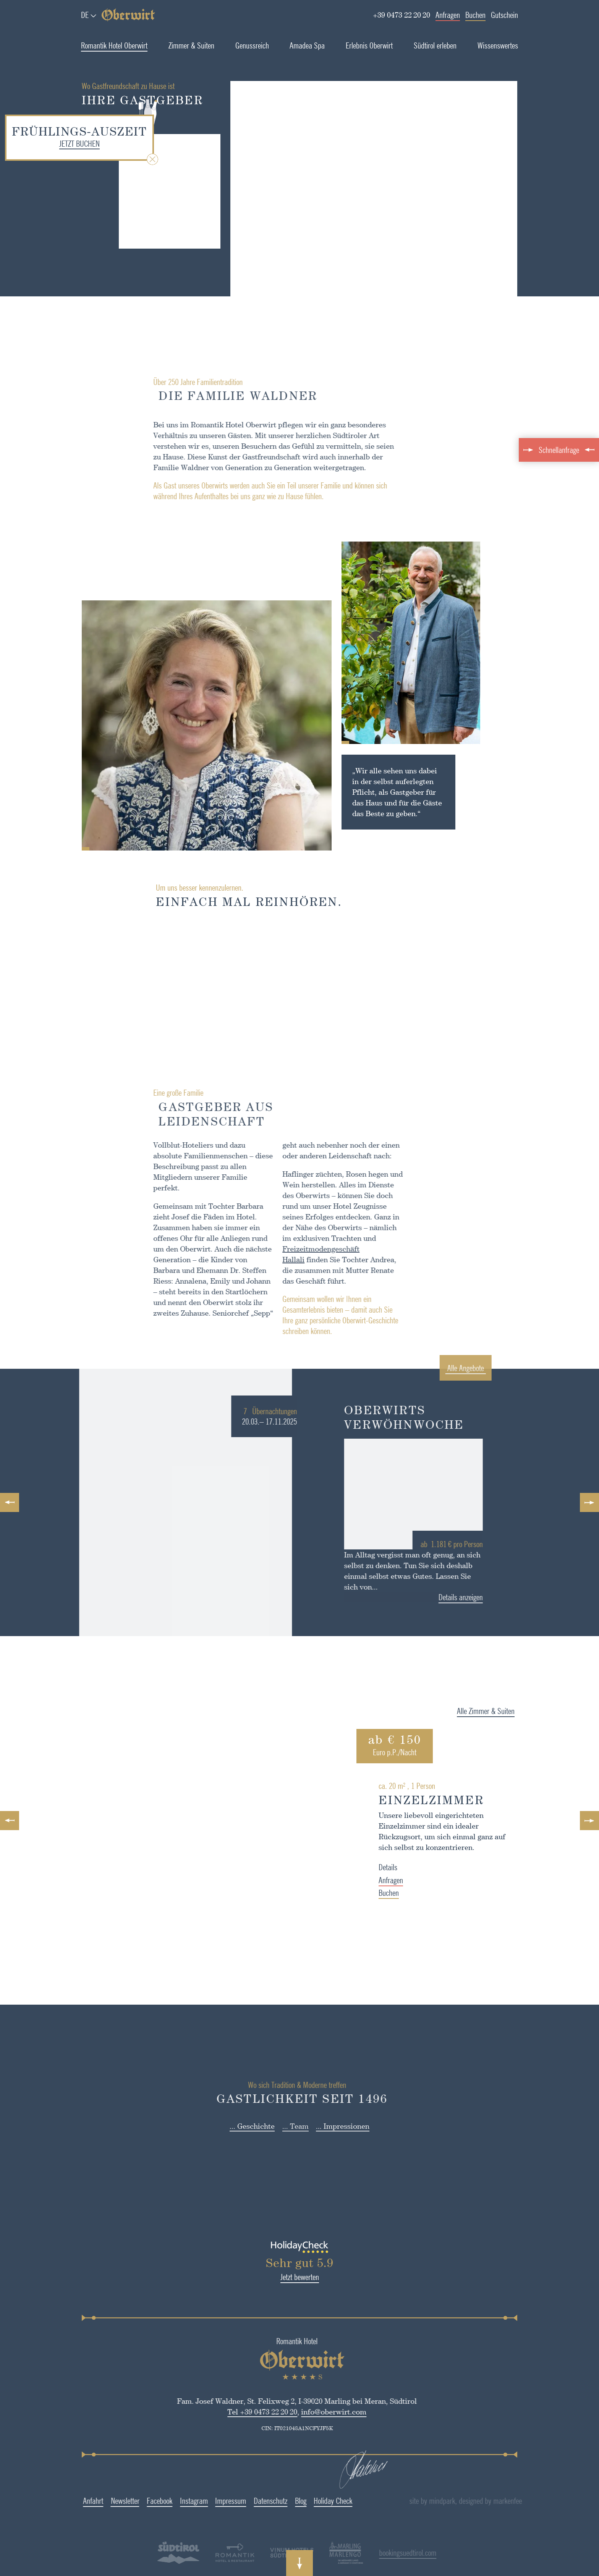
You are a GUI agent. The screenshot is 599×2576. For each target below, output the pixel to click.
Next (589, 1502)
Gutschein (504, 15)
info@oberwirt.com (304, 2411)
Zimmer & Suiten (191, 45)
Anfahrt (63, 2500)
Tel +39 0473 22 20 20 (232, 2411)
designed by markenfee (523, 2500)
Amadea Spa (307, 45)
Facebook (129, 2500)
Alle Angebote (495, 1368)
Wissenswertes (498, 45)
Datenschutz (240, 2500)
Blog (271, 2500)
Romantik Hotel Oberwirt (114, 45)
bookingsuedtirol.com (377, 2552)
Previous (9, 1502)
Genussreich (252, 45)
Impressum (201, 2500)
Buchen (475, 15)
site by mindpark (465, 2500)
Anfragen (447, 15)
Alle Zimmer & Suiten (518, 1711)
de (85, 15)
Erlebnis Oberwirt (369, 45)
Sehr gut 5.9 (267, 2262)
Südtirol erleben (435, 45)
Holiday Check (303, 2500)
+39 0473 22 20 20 (401, 14)
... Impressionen (342, 2126)
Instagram (164, 2500)
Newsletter (95, 2500)
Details (420, 1867)
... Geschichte (252, 2126)
